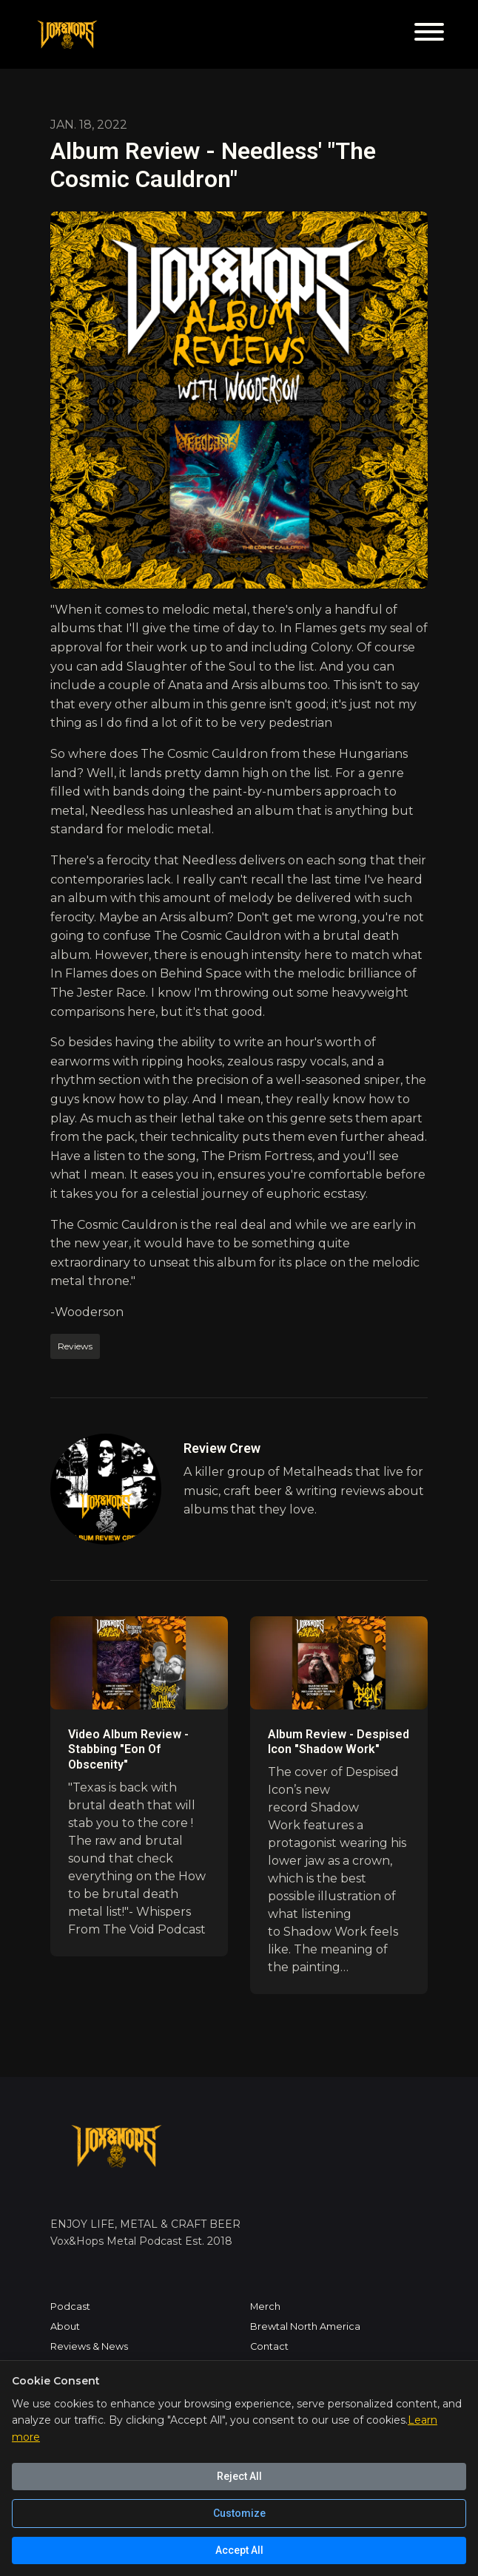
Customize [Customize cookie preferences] (239, 2513)
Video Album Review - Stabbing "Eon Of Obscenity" (128, 1749)
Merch (265, 2306)
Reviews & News (89, 2346)
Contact (269, 2346)
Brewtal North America (305, 2326)
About (65, 2326)
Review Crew (222, 1448)
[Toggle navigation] (429, 34)
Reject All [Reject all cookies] (239, 2476)
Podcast (70, 2306)
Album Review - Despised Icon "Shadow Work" (338, 1742)
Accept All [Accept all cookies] (239, 2550)
